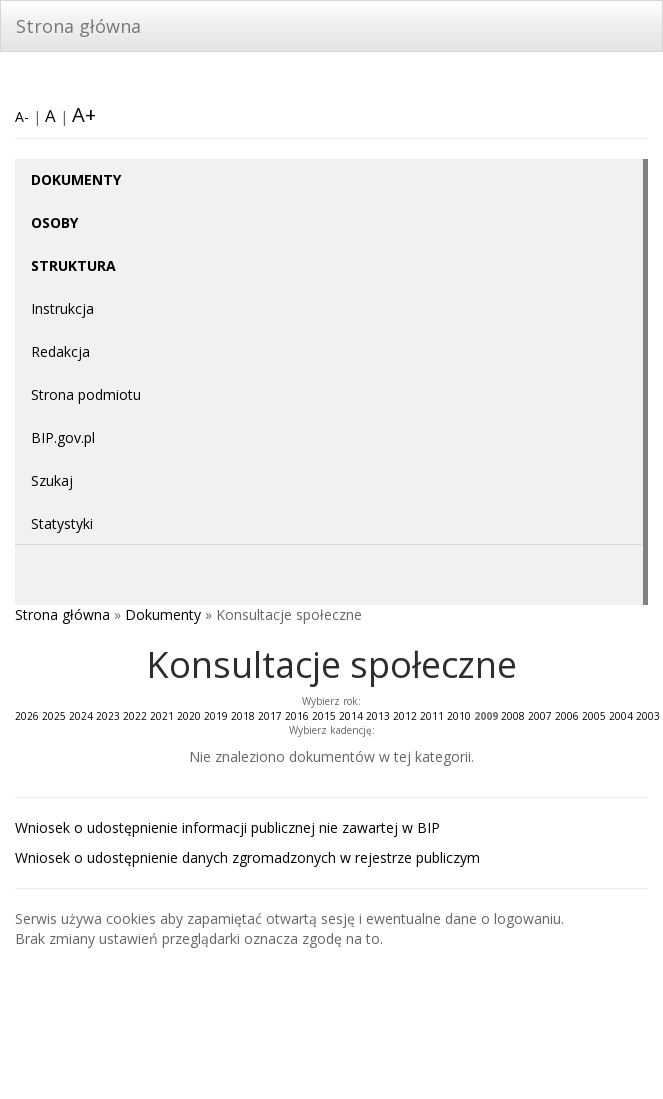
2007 (540, 716)
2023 (108, 716)
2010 (459, 716)
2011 (432, 716)
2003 (648, 716)
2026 (27, 716)
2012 (405, 716)
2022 (135, 716)
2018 (243, 716)
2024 (81, 716)
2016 (297, 716)
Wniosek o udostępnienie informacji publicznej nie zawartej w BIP (227, 827)
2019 (216, 716)
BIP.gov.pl (63, 437)
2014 (351, 716)
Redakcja (60, 351)
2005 (594, 716)
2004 (621, 716)
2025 (54, 716)
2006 (567, 716)
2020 (189, 716)
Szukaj (52, 480)
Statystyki (62, 523)
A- (22, 116)
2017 (270, 716)
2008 (513, 716)
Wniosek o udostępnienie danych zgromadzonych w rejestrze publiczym (247, 857)
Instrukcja (62, 308)
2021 (162, 716)
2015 (324, 716)
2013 (378, 716)
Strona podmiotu (86, 394)
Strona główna (78, 26)
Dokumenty (163, 614)
